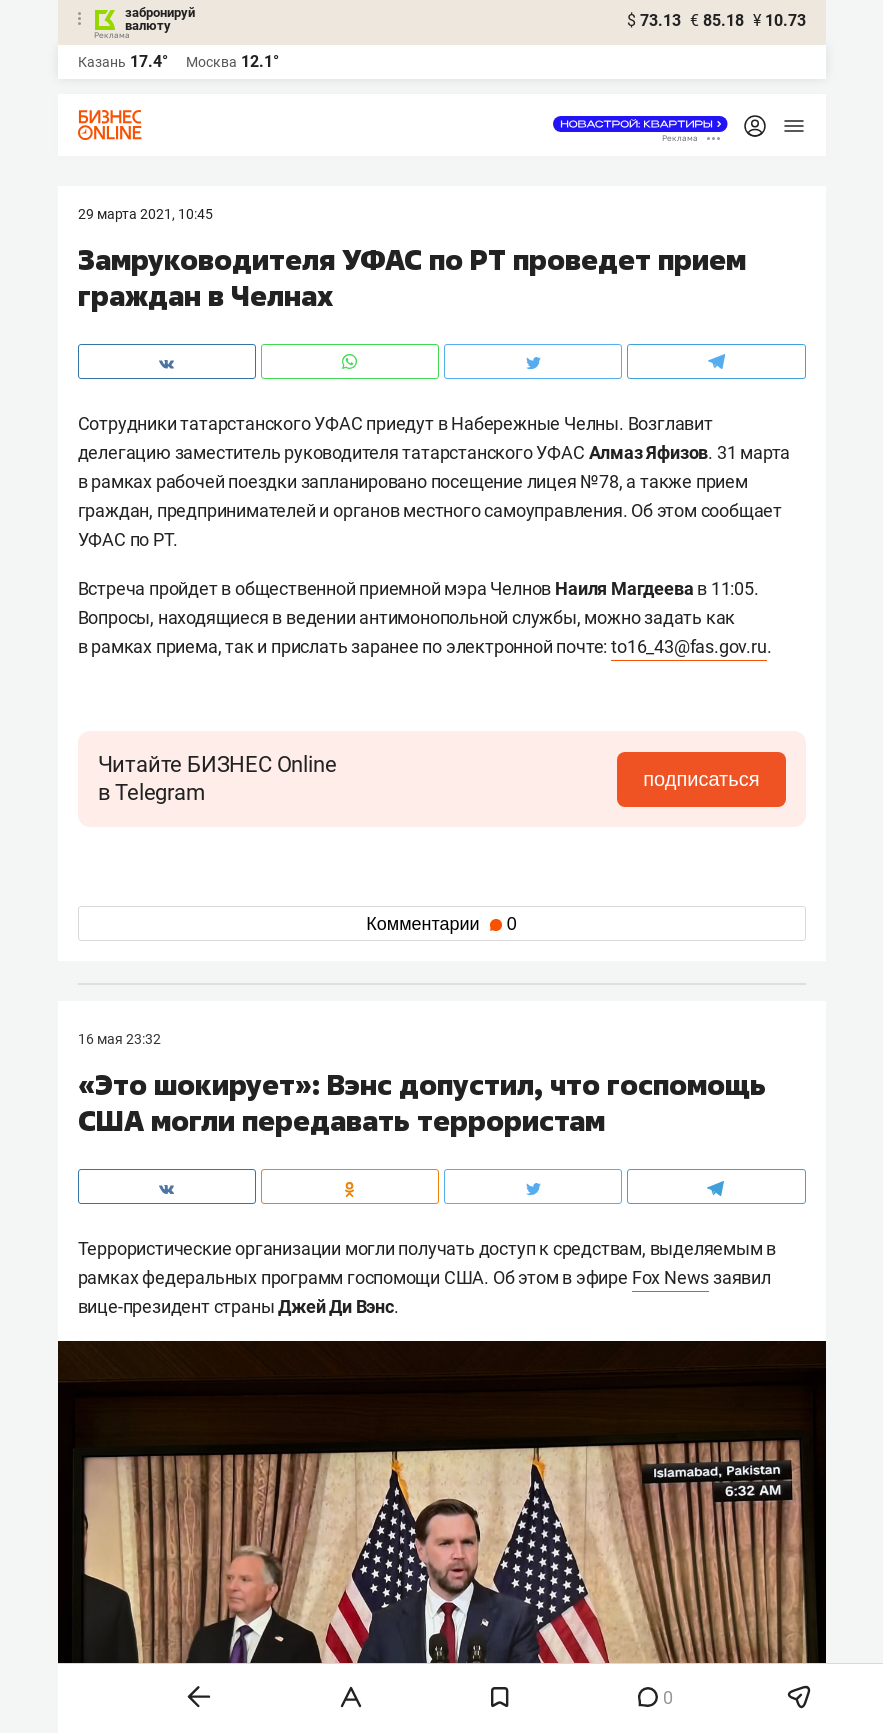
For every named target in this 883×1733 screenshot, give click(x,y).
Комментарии (441, 924)
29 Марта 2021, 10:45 (145, 214)
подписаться (701, 779)
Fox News (670, 1277)
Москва (211, 62)
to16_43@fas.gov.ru (688, 646)
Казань (102, 62)
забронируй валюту (160, 19)
